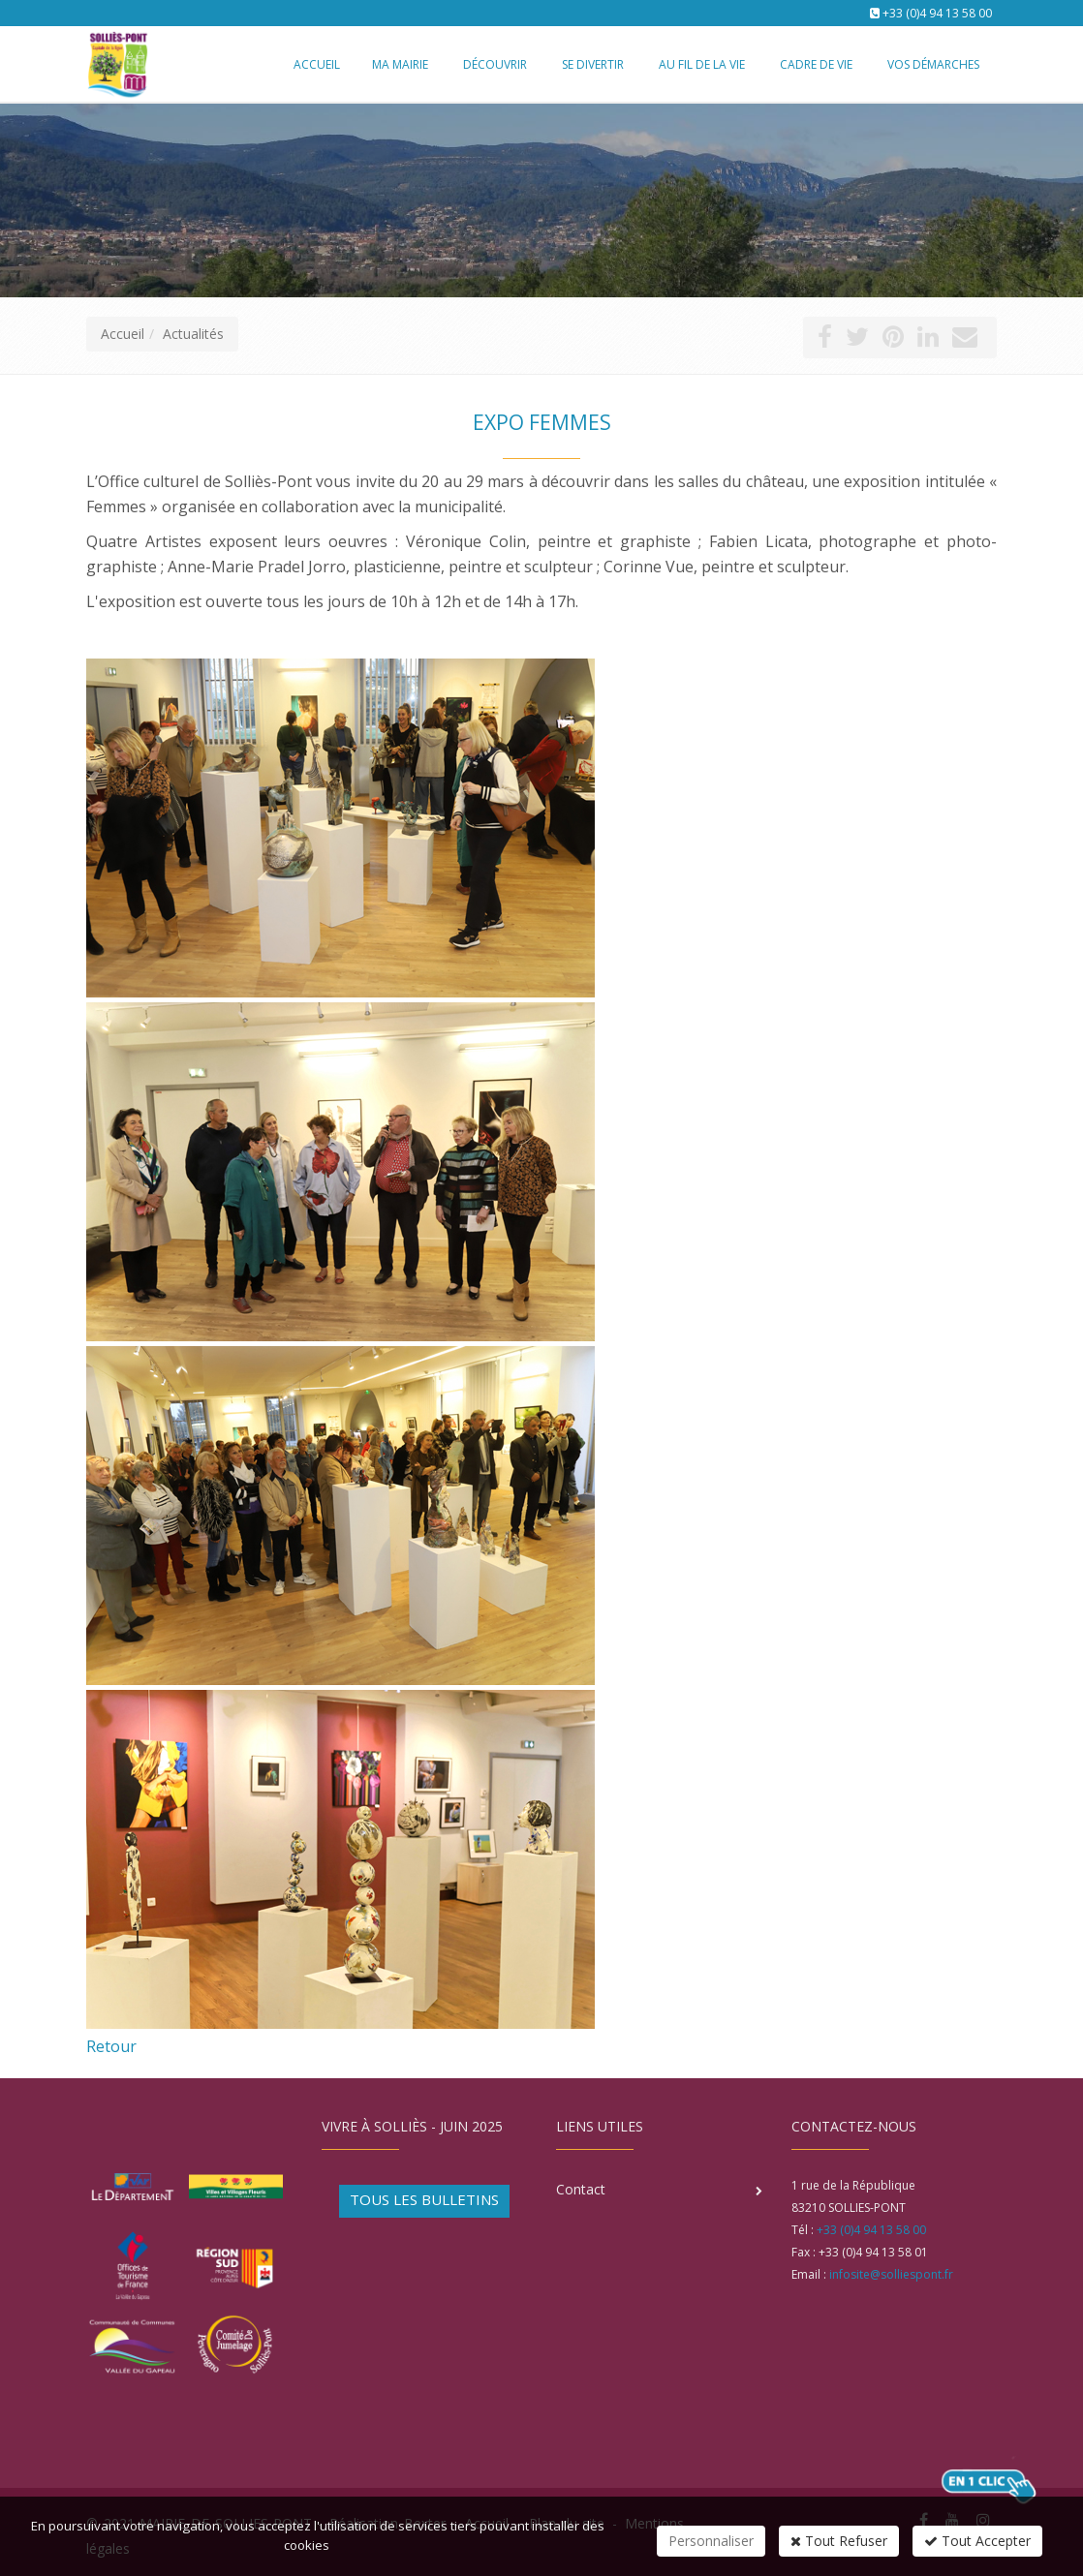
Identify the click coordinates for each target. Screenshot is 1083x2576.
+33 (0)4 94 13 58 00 (937, 13)
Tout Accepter (977, 2540)
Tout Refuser (838, 2540)
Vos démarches (933, 64)
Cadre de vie (816, 64)
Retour (111, 2046)
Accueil (122, 333)
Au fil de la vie (702, 64)
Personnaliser (711, 2540)
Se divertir (593, 64)
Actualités (193, 333)
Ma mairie (400, 64)
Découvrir (495, 64)
